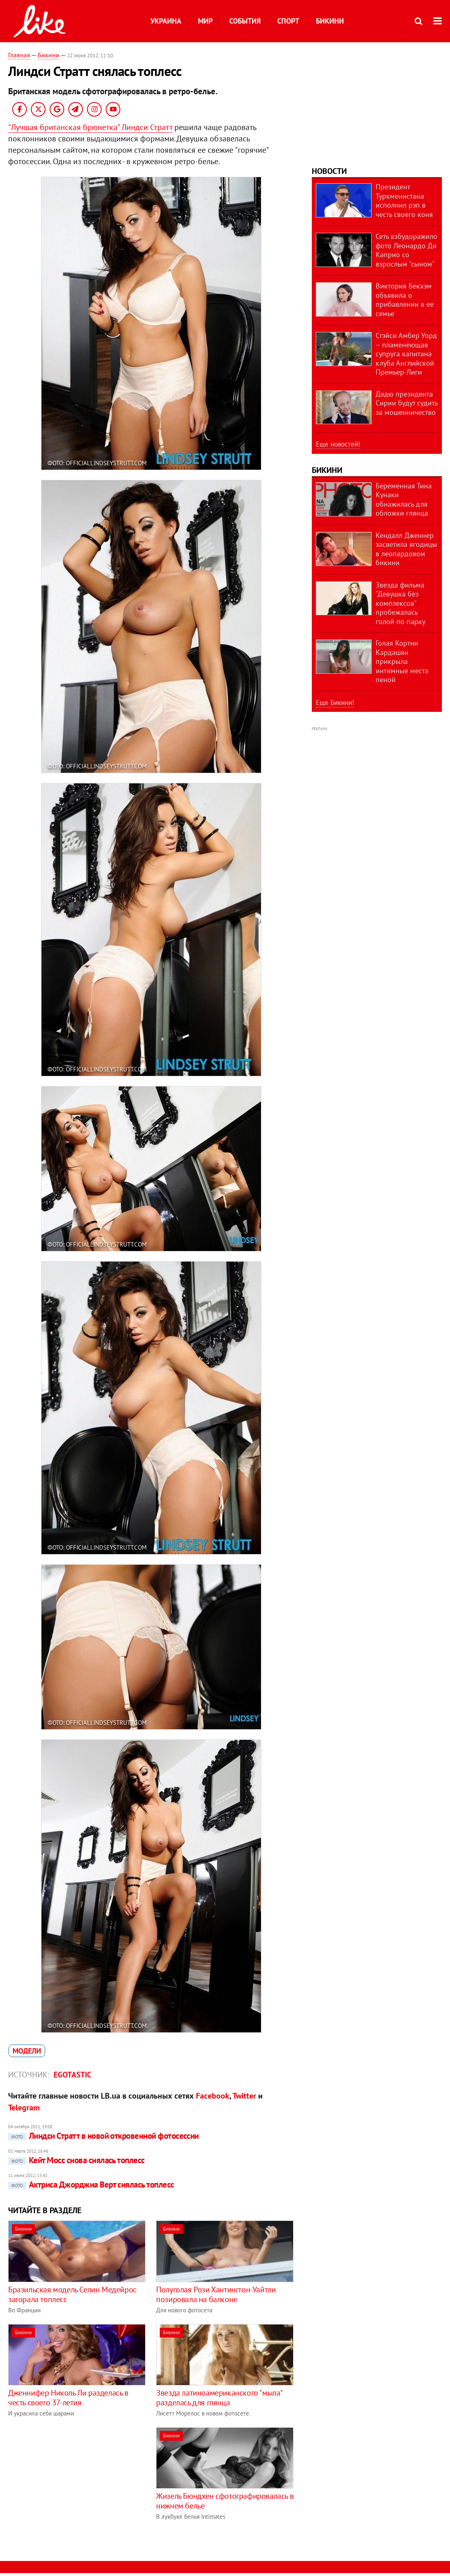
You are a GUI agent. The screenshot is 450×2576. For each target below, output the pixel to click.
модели (27, 2051)
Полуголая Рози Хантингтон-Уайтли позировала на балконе (216, 2294)
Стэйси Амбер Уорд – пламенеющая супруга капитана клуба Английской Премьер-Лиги (406, 354)
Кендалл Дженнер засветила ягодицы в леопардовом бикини (406, 549)
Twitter (244, 2095)
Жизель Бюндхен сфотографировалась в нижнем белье (224, 2501)
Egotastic (72, 2074)
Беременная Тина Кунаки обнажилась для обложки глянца (404, 499)
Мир (205, 21)
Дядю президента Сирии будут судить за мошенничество (406, 403)
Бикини (330, 21)
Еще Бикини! (335, 702)
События (245, 21)
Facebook (212, 2095)
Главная (19, 55)
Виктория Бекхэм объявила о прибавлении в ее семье (405, 299)
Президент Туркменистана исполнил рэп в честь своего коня (404, 200)
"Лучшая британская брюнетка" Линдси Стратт (90, 127)
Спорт (288, 21)
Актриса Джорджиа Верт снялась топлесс (91, 2184)
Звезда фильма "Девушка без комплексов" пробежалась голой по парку (400, 603)
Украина (165, 21)
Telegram (24, 2107)
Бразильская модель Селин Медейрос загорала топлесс (72, 2294)
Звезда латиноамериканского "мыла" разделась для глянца (219, 2397)
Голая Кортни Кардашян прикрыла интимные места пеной (402, 661)
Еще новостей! (338, 444)
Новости (329, 171)
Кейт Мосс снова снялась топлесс (76, 2160)
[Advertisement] (76, 2484)
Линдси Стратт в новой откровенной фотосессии (103, 2135)
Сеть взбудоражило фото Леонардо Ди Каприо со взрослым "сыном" (406, 250)
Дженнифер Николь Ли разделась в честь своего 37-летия (68, 2397)
